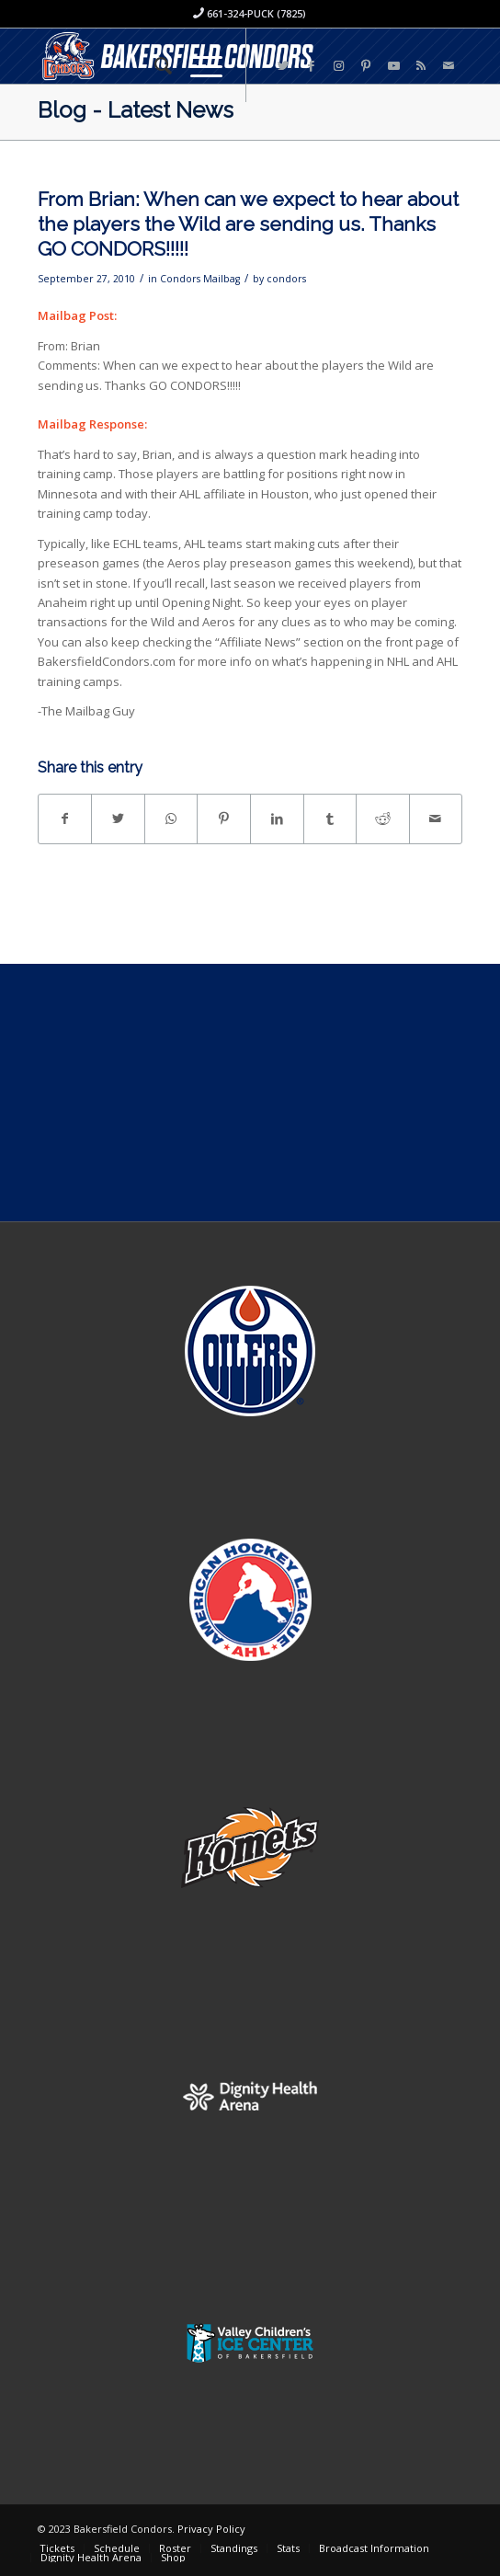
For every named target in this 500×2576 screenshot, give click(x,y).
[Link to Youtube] (393, 66)
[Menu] (197, 65)
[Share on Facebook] (65, 818)
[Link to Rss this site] (421, 66)
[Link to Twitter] (283, 66)
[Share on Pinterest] (224, 818)
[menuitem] (154, 65)
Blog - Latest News (135, 110)
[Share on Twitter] (118, 818)
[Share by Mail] (436, 818)
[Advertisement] (250, 1092)
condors (286, 278)
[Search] (154, 65)
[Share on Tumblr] (330, 818)
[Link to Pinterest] (366, 66)
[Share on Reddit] (383, 818)
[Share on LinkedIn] (277, 818)
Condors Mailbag (200, 278)
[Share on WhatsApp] (171, 818)
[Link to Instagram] (338, 66)
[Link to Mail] (448, 66)
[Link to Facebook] (310, 66)
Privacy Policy (211, 2529)
